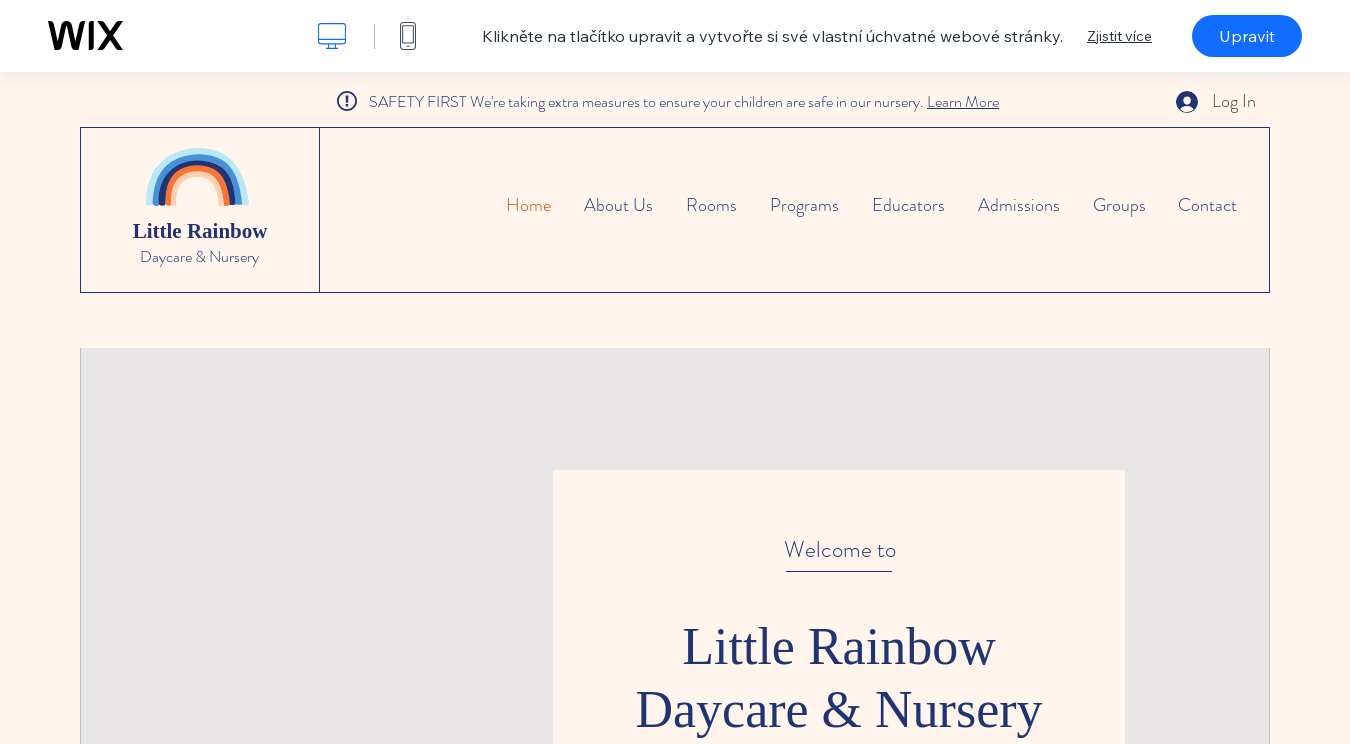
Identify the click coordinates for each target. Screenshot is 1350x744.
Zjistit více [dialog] (1119, 36)
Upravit (1247, 36)
